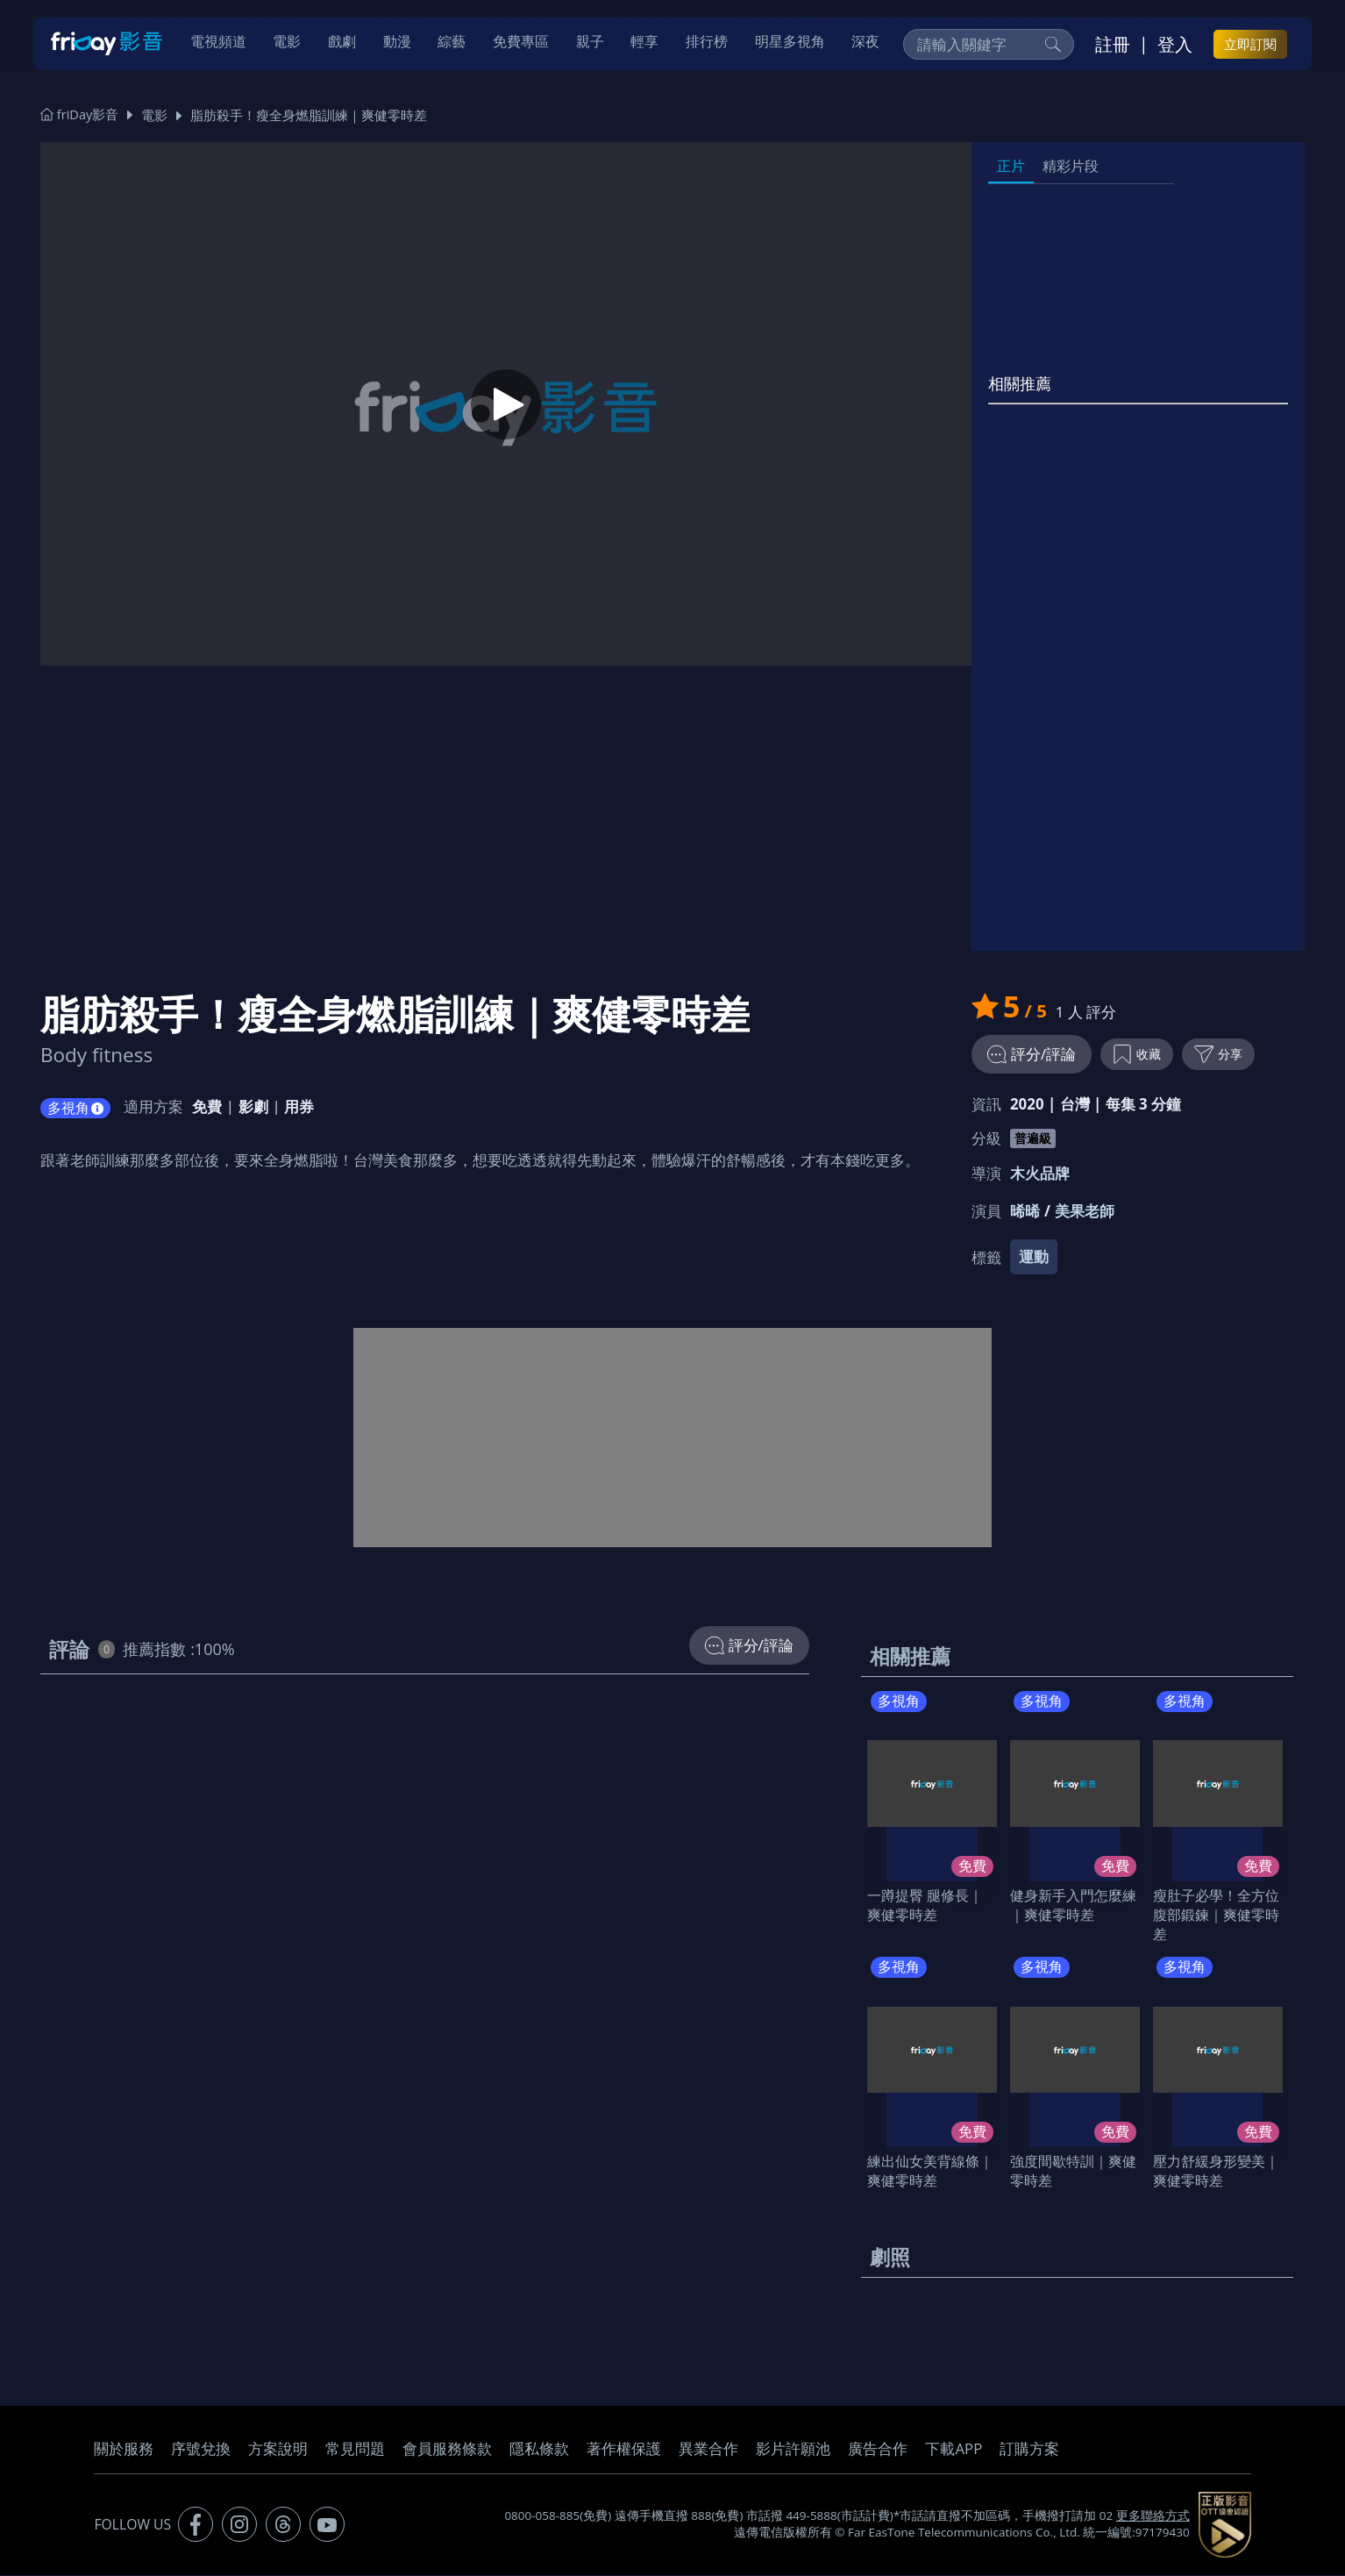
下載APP (953, 2450)
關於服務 (123, 2450)
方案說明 (278, 2450)
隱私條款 (539, 2450)
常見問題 (355, 2450)
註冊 (1112, 44)
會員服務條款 (447, 2450)
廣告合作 (877, 2450)
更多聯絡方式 (1153, 2517)
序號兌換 (201, 2450)
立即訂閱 (1250, 45)
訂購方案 (1029, 2450)
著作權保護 (624, 2450)
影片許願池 (793, 2450)
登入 (1174, 44)
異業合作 (708, 2450)
